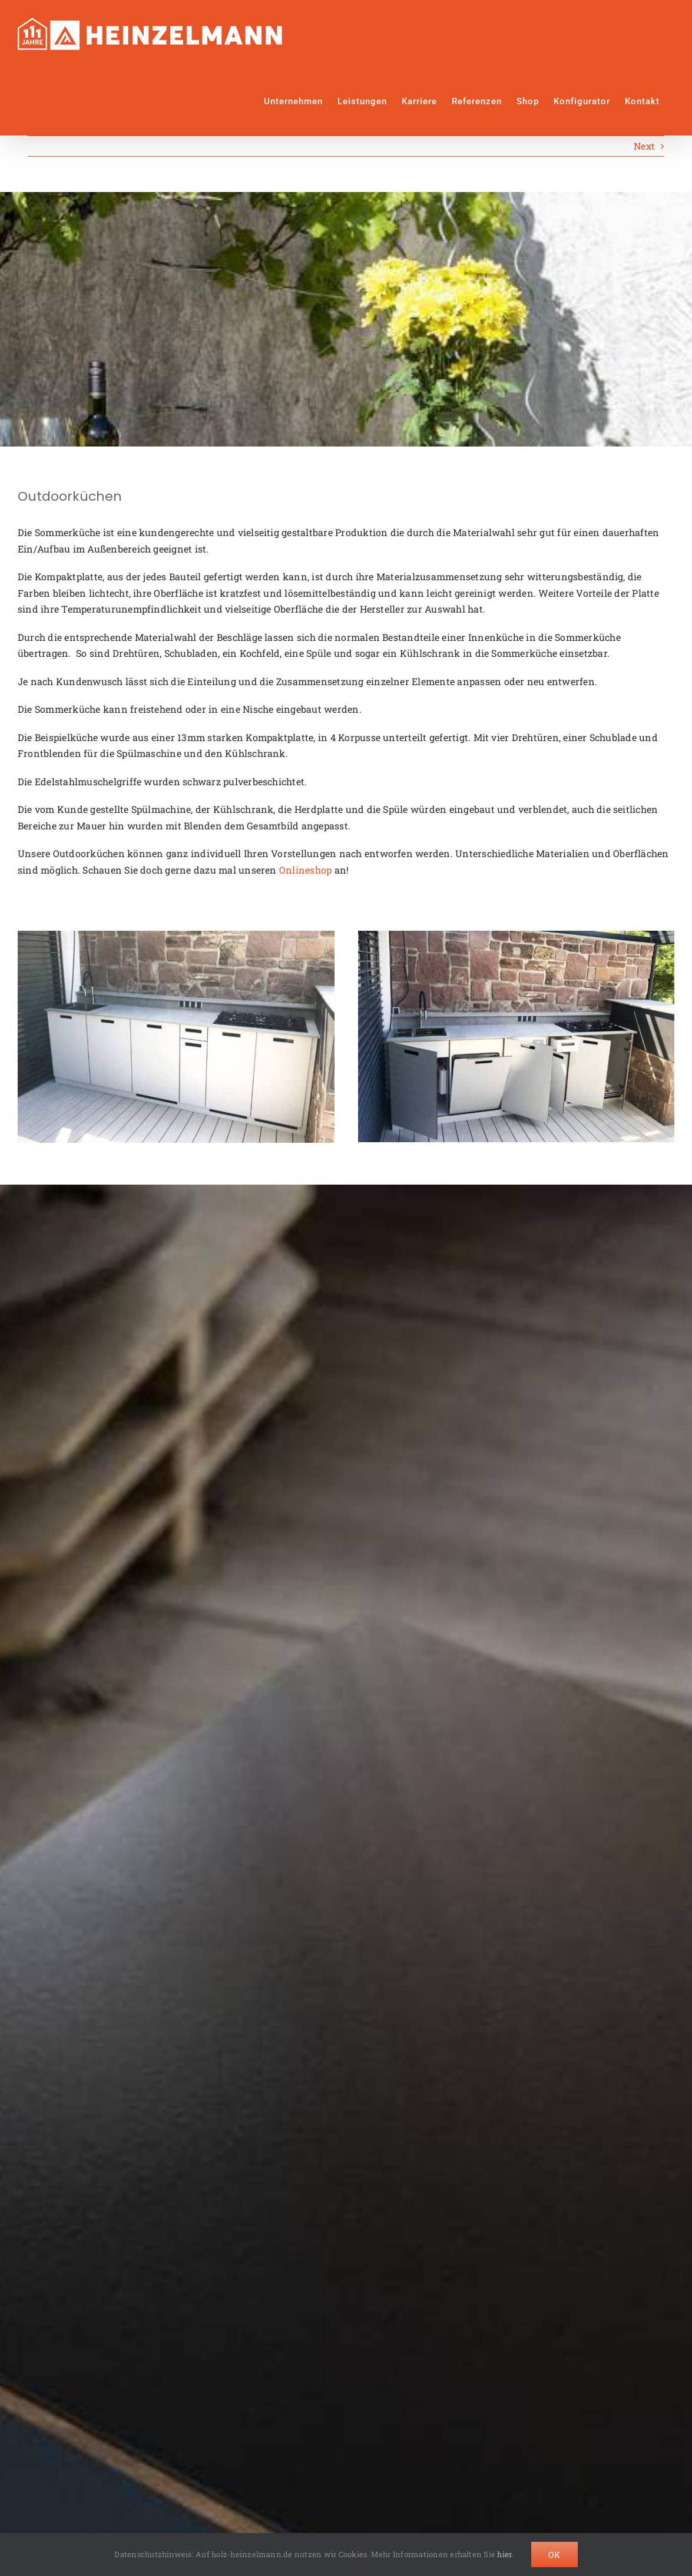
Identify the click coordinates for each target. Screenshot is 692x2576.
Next (644, 146)
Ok (554, 2554)
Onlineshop (305, 870)
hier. (505, 2554)
